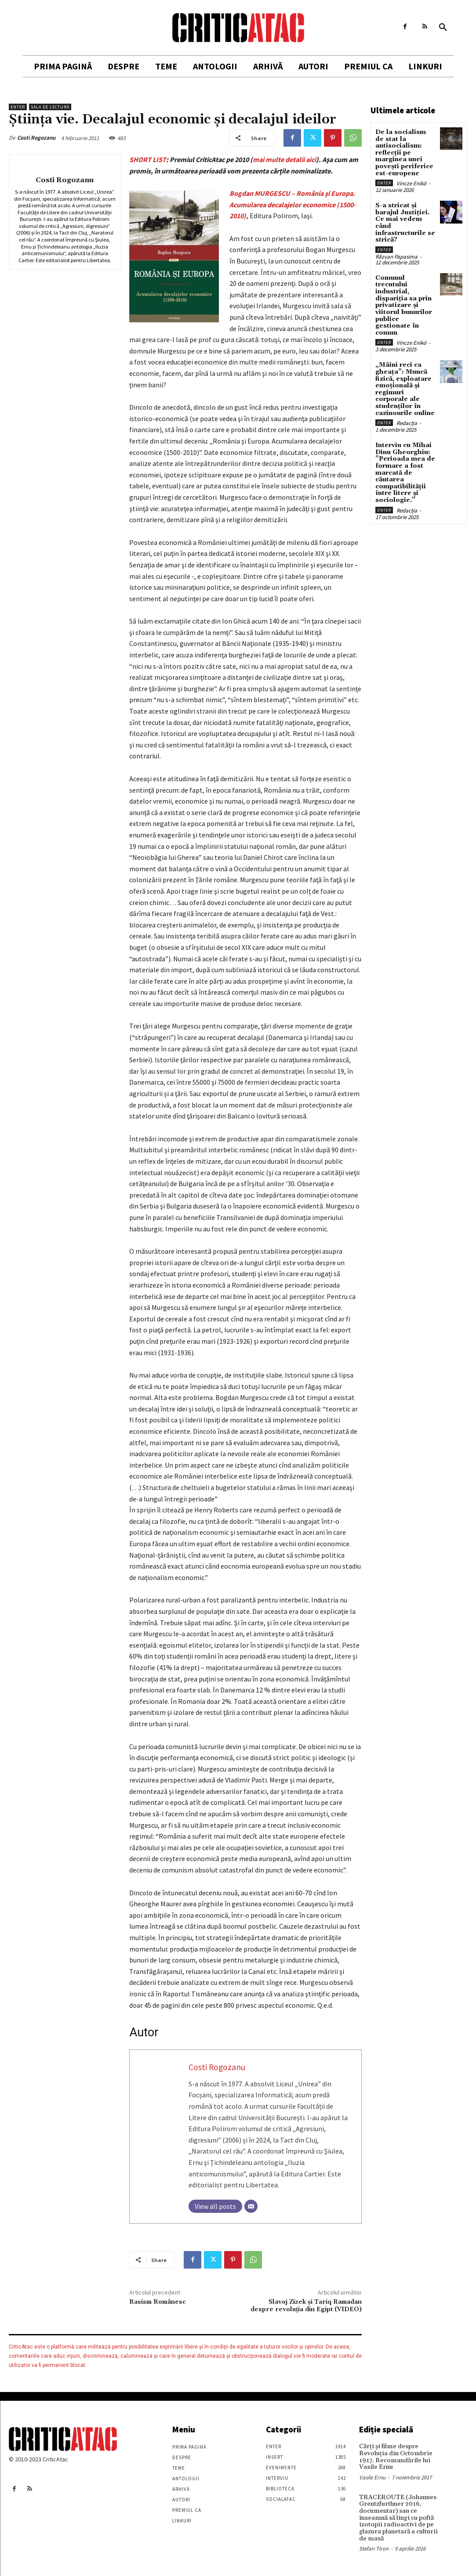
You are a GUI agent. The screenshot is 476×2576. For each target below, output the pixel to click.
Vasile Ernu (372, 2477)
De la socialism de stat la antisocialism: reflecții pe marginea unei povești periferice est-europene (404, 152)
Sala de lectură (50, 107)
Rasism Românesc (157, 2302)
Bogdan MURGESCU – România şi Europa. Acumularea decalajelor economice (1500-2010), (292, 204)
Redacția (406, 420)
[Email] (251, 2206)
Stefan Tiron (374, 2547)
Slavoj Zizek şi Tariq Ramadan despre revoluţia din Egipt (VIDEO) (306, 2305)
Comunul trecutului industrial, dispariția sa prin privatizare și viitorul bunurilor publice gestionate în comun (403, 304)
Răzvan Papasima (396, 255)
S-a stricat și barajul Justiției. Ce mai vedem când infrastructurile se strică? (405, 222)
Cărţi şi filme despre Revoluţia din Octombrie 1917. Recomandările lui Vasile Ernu (394, 2457)
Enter (18, 107)
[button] (443, 27)
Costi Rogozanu (36, 137)
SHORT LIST (147, 159)
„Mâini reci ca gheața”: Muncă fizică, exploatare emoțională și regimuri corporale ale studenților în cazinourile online (405, 387)
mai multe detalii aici (284, 159)
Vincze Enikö (411, 183)
